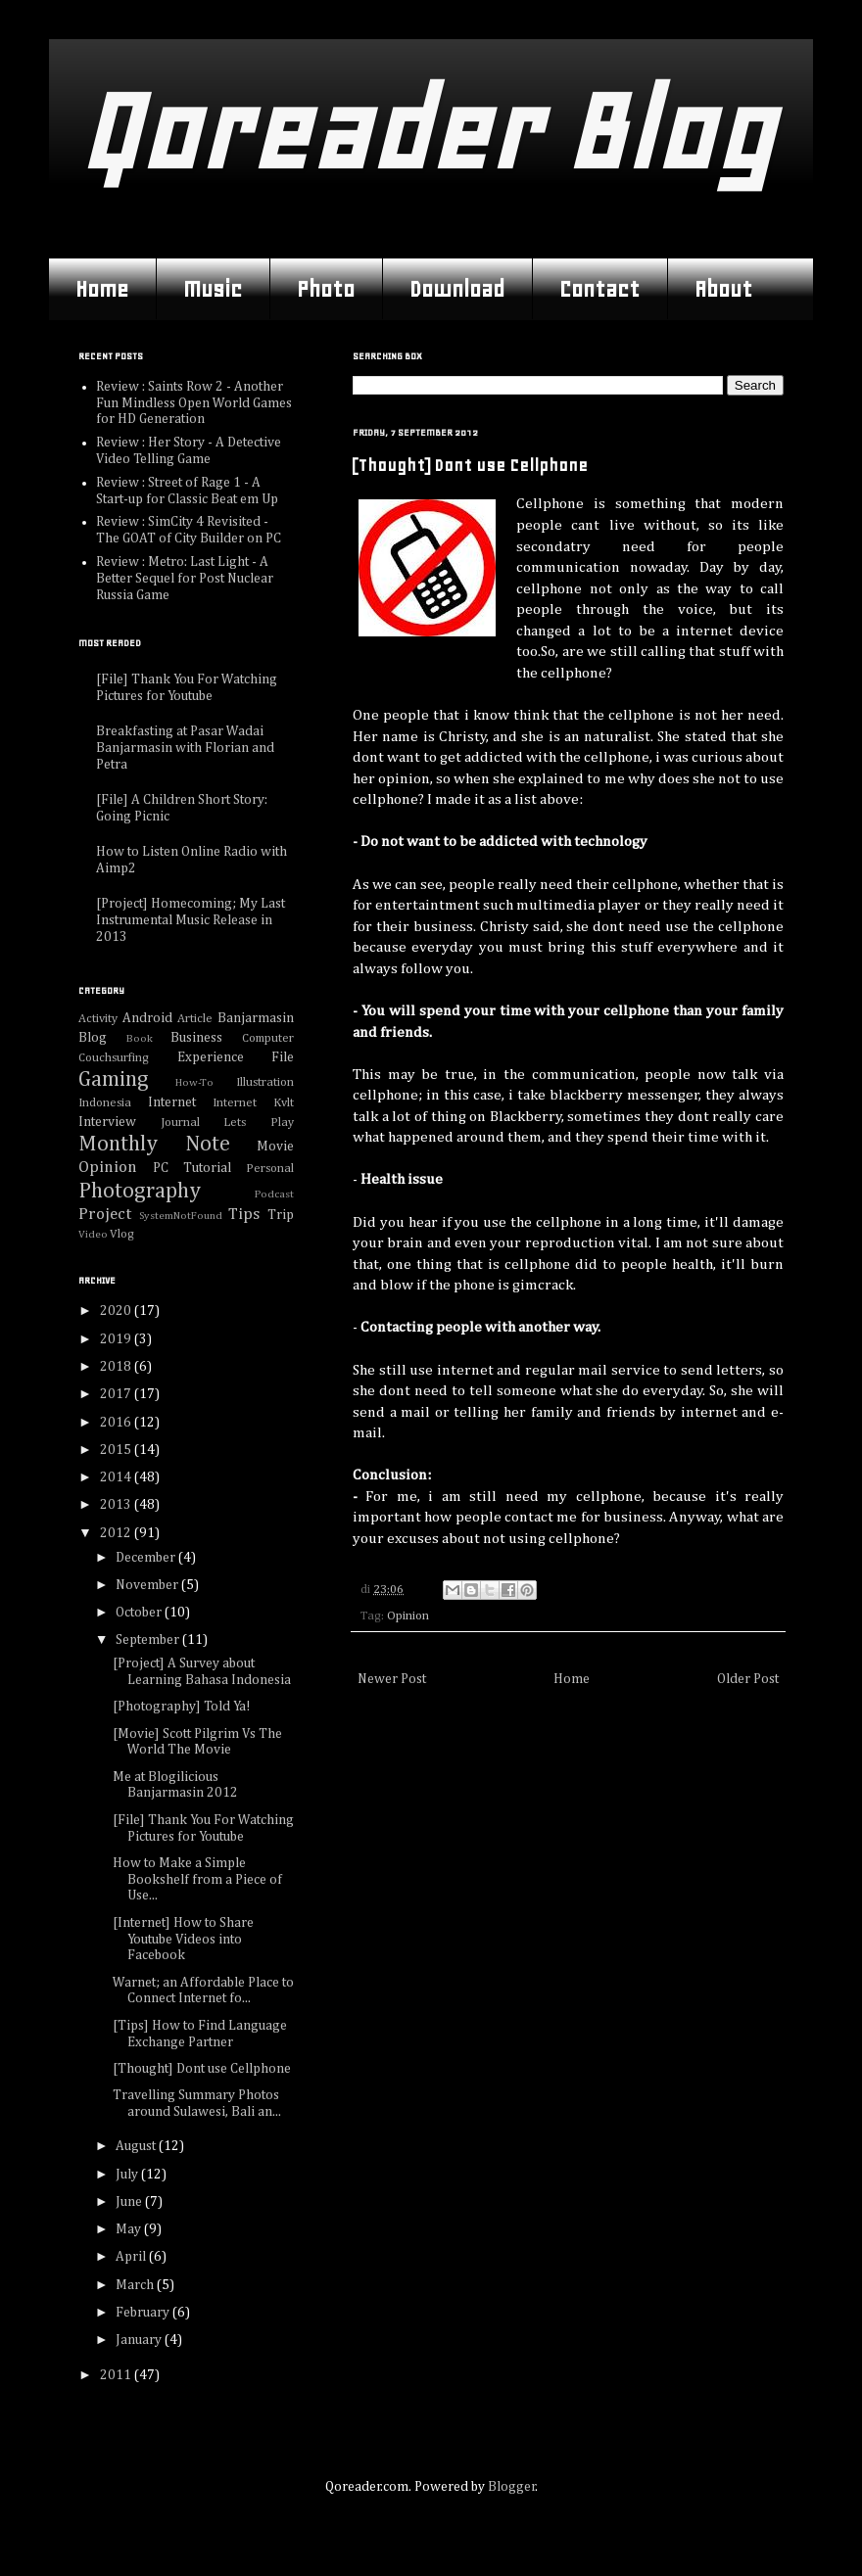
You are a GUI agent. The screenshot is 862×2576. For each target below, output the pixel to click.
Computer (268, 1038)
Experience (210, 1057)
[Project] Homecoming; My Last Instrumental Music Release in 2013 (190, 920)
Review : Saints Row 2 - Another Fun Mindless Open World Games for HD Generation (194, 403)
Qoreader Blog (425, 132)
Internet (172, 1102)
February (144, 2312)
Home (101, 289)
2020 (117, 1311)
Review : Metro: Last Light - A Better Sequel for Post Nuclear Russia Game (184, 578)
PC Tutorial (192, 1168)
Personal (270, 1168)
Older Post (748, 1679)
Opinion (408, 1616)
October (140, 1612)
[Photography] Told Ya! (182, 1706)
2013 (117, 1505)
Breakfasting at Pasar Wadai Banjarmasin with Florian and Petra (185, 748)
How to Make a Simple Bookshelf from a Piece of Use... (197, 1879)
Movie (275, 1146)
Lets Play (258, 1122)
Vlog (122, 1234)
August (137, 2146)
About (723, 289)
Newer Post (392, 1679)
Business (196, 1038)
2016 (117, 1422)
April (132, 2257)
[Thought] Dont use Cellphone (202, 2069)
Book (139, 1038)
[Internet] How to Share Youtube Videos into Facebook (183, 1939)
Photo (326, 289)
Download (456, 289)
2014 (117, 1477)
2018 (117, 1367)
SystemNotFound (180, 1215)
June (130, 2202)
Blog (92, 1038)
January (140, 2340)
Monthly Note (154, 1144)
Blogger (512, 2487)
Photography (139, 1191)
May (130, 2229)
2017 (117, 1394)
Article (195, 1018)
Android (147, 1018)
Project (104, 1214)
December (147, 1558)
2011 (117, 2375)
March (136, 2285)
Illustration (265, 1082)
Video (93, 1234)
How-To (194, 1082)
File (282, 1057)
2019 (117, 1339)
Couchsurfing (113, 1058)
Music (212, 289)
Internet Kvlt (253, 1103)
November (148, 1585)
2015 (117, 1450)
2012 (117, 1533)
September (149, 1640)
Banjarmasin (255, 1018)
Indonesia (104, 1103)
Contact (599, 289)
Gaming (113, 1080)
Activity (98, 1018)
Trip (280, 1215)
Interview (107, 1122)
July (128, 2174)
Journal (180, 1122)
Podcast (274, 1194)
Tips (244, 1214)
